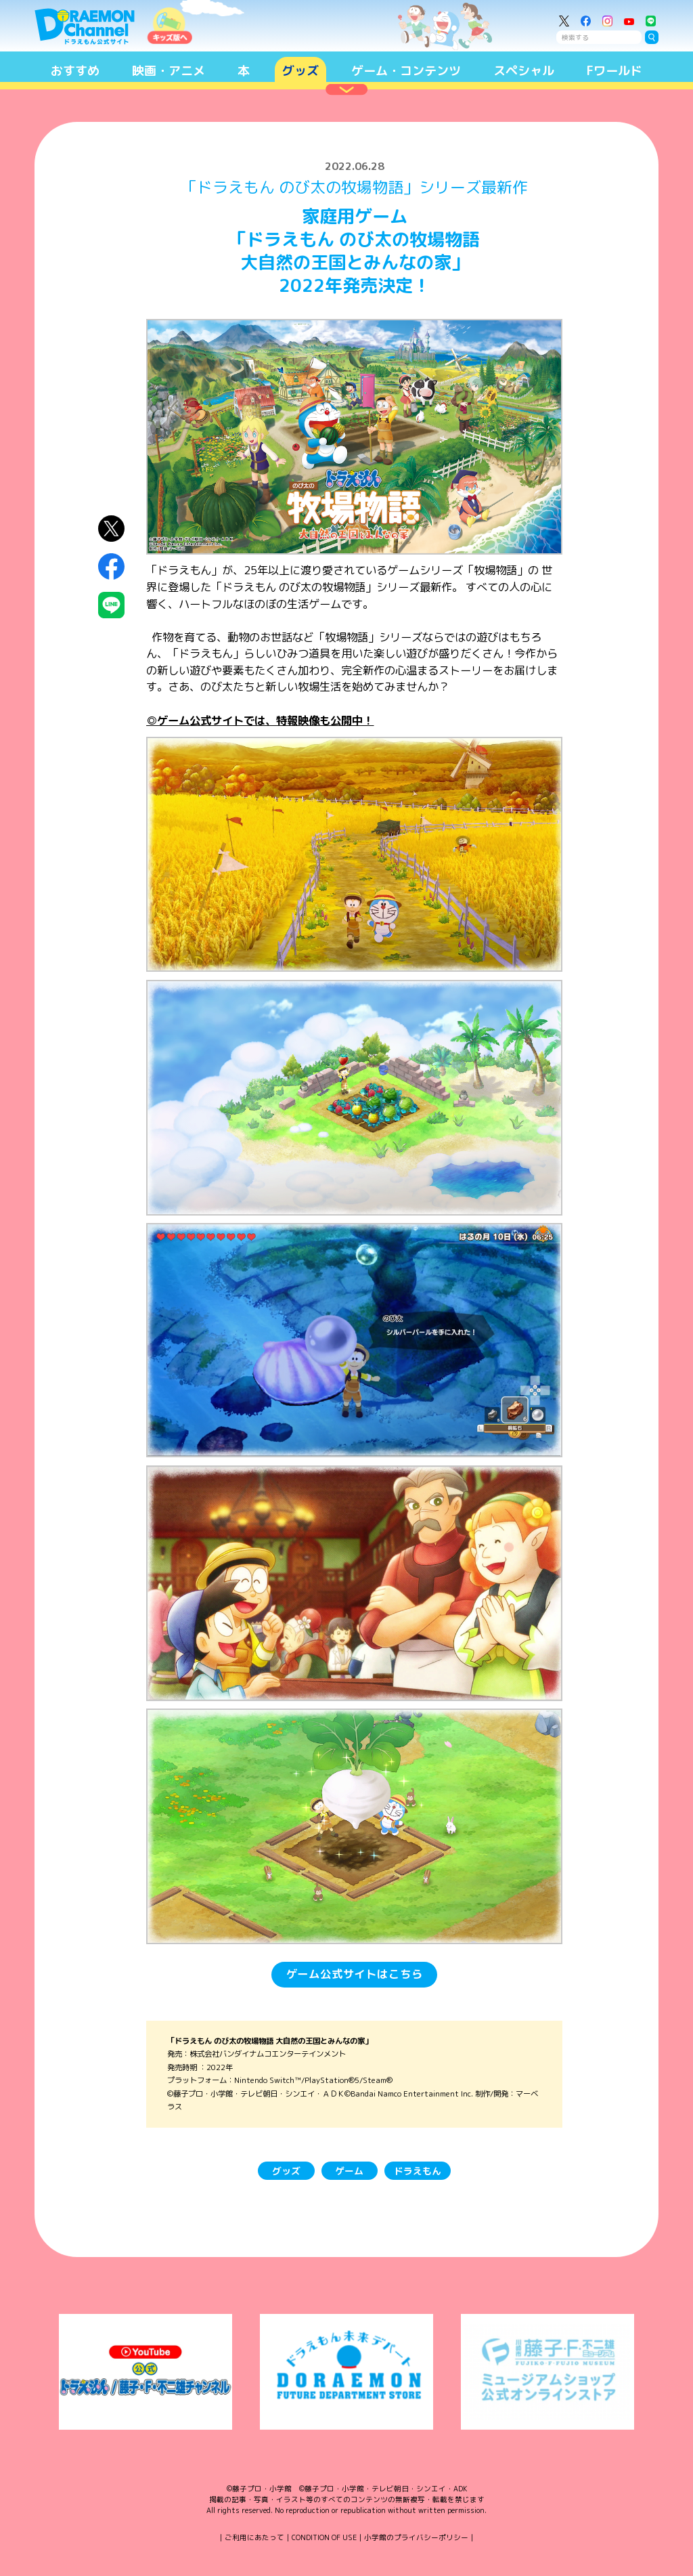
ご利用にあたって (254, 2537)
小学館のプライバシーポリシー (416, 2537)
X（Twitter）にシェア (111, 528)
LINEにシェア (111, 605)
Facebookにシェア (111, 567)
